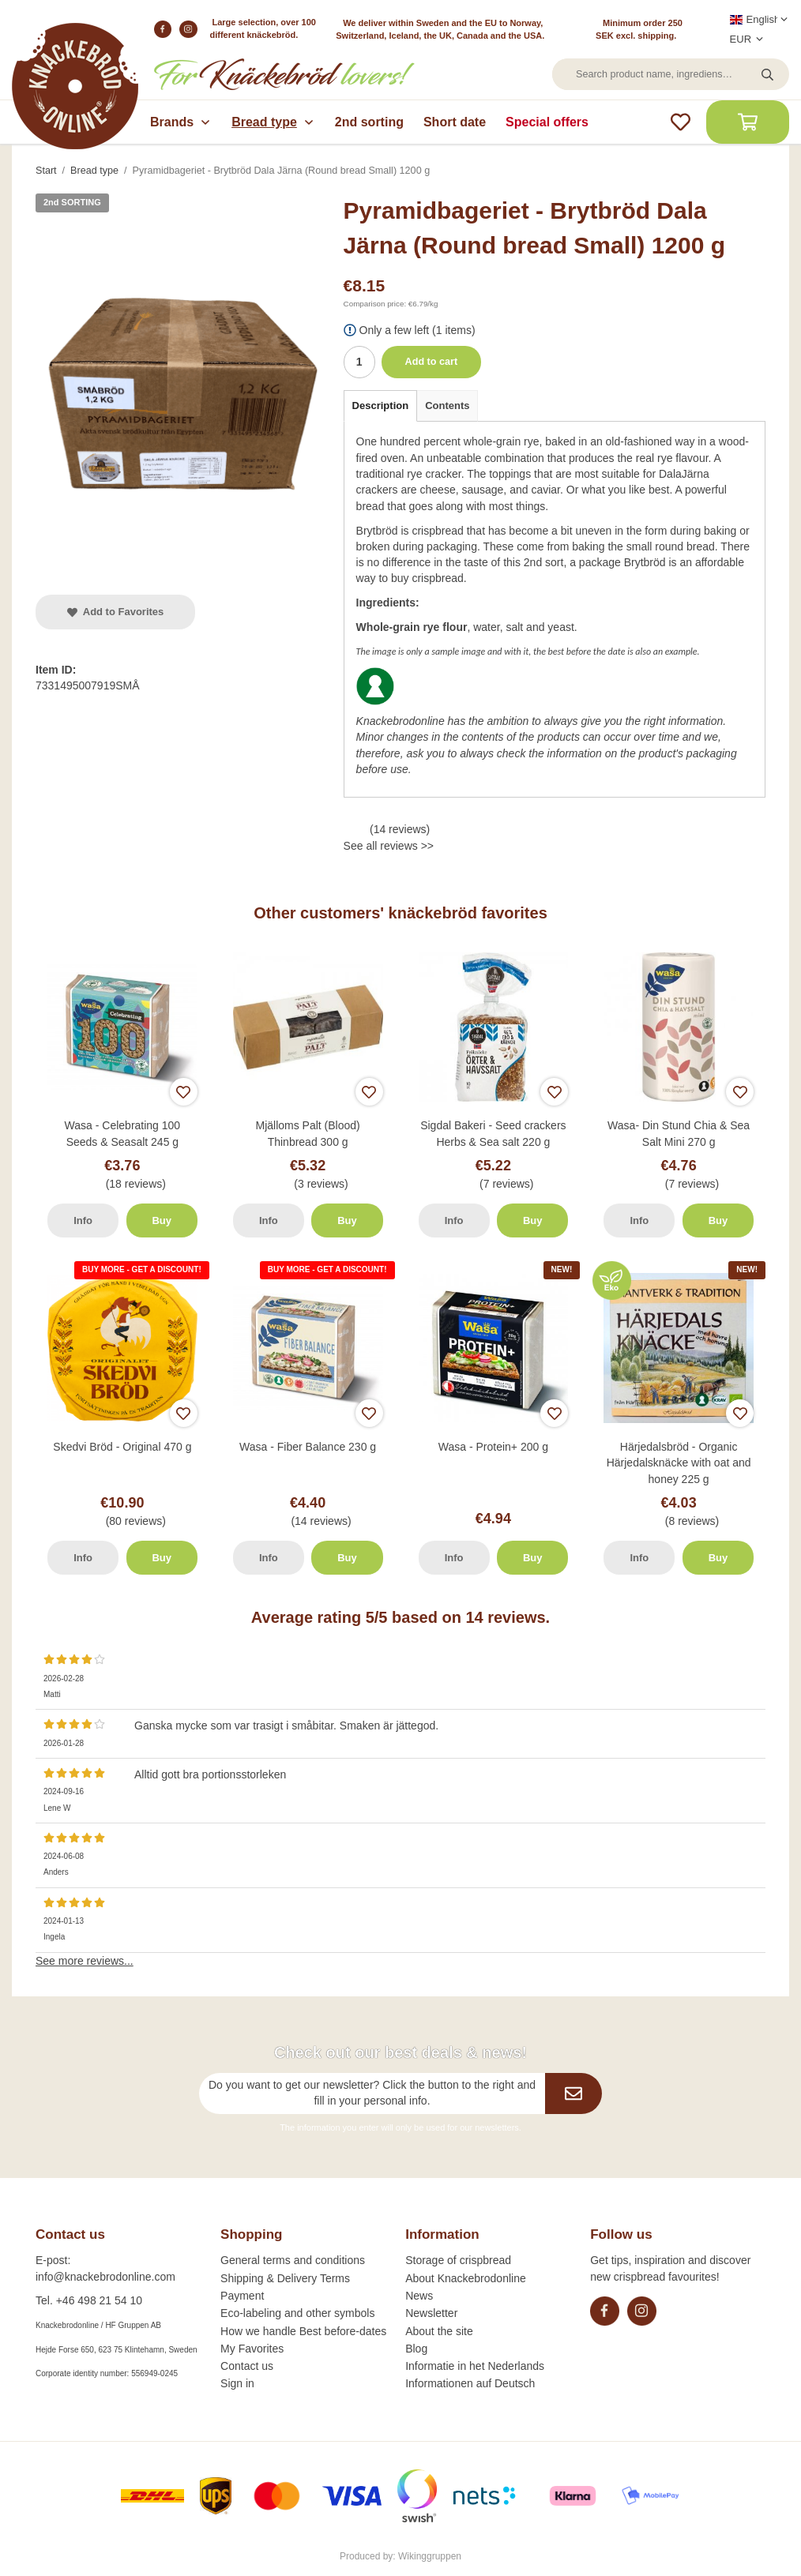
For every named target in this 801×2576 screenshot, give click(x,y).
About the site (439, 2331)
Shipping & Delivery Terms (285, 2278)
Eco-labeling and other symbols (297, 2313)
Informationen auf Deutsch (470, 2383)
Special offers (547, 122)
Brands (181, 122)
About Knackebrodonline (465, 2278)
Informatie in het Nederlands (474, 2366)
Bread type (273, 122)
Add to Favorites (115, 612)
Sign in (237, 2383)
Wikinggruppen (429, 2556)
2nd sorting (369, 122)
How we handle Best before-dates (303, 2331)
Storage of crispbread (458, 2260)
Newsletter (431, 2313)
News (419, 2295)
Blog (416, 2348)
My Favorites (252, 2348)
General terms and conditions (292, 2260)
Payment (242, 2295)
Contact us (246, 2366)
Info (82, 1220)
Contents (447, 405)
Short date (454, 122)
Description (380, 405)
